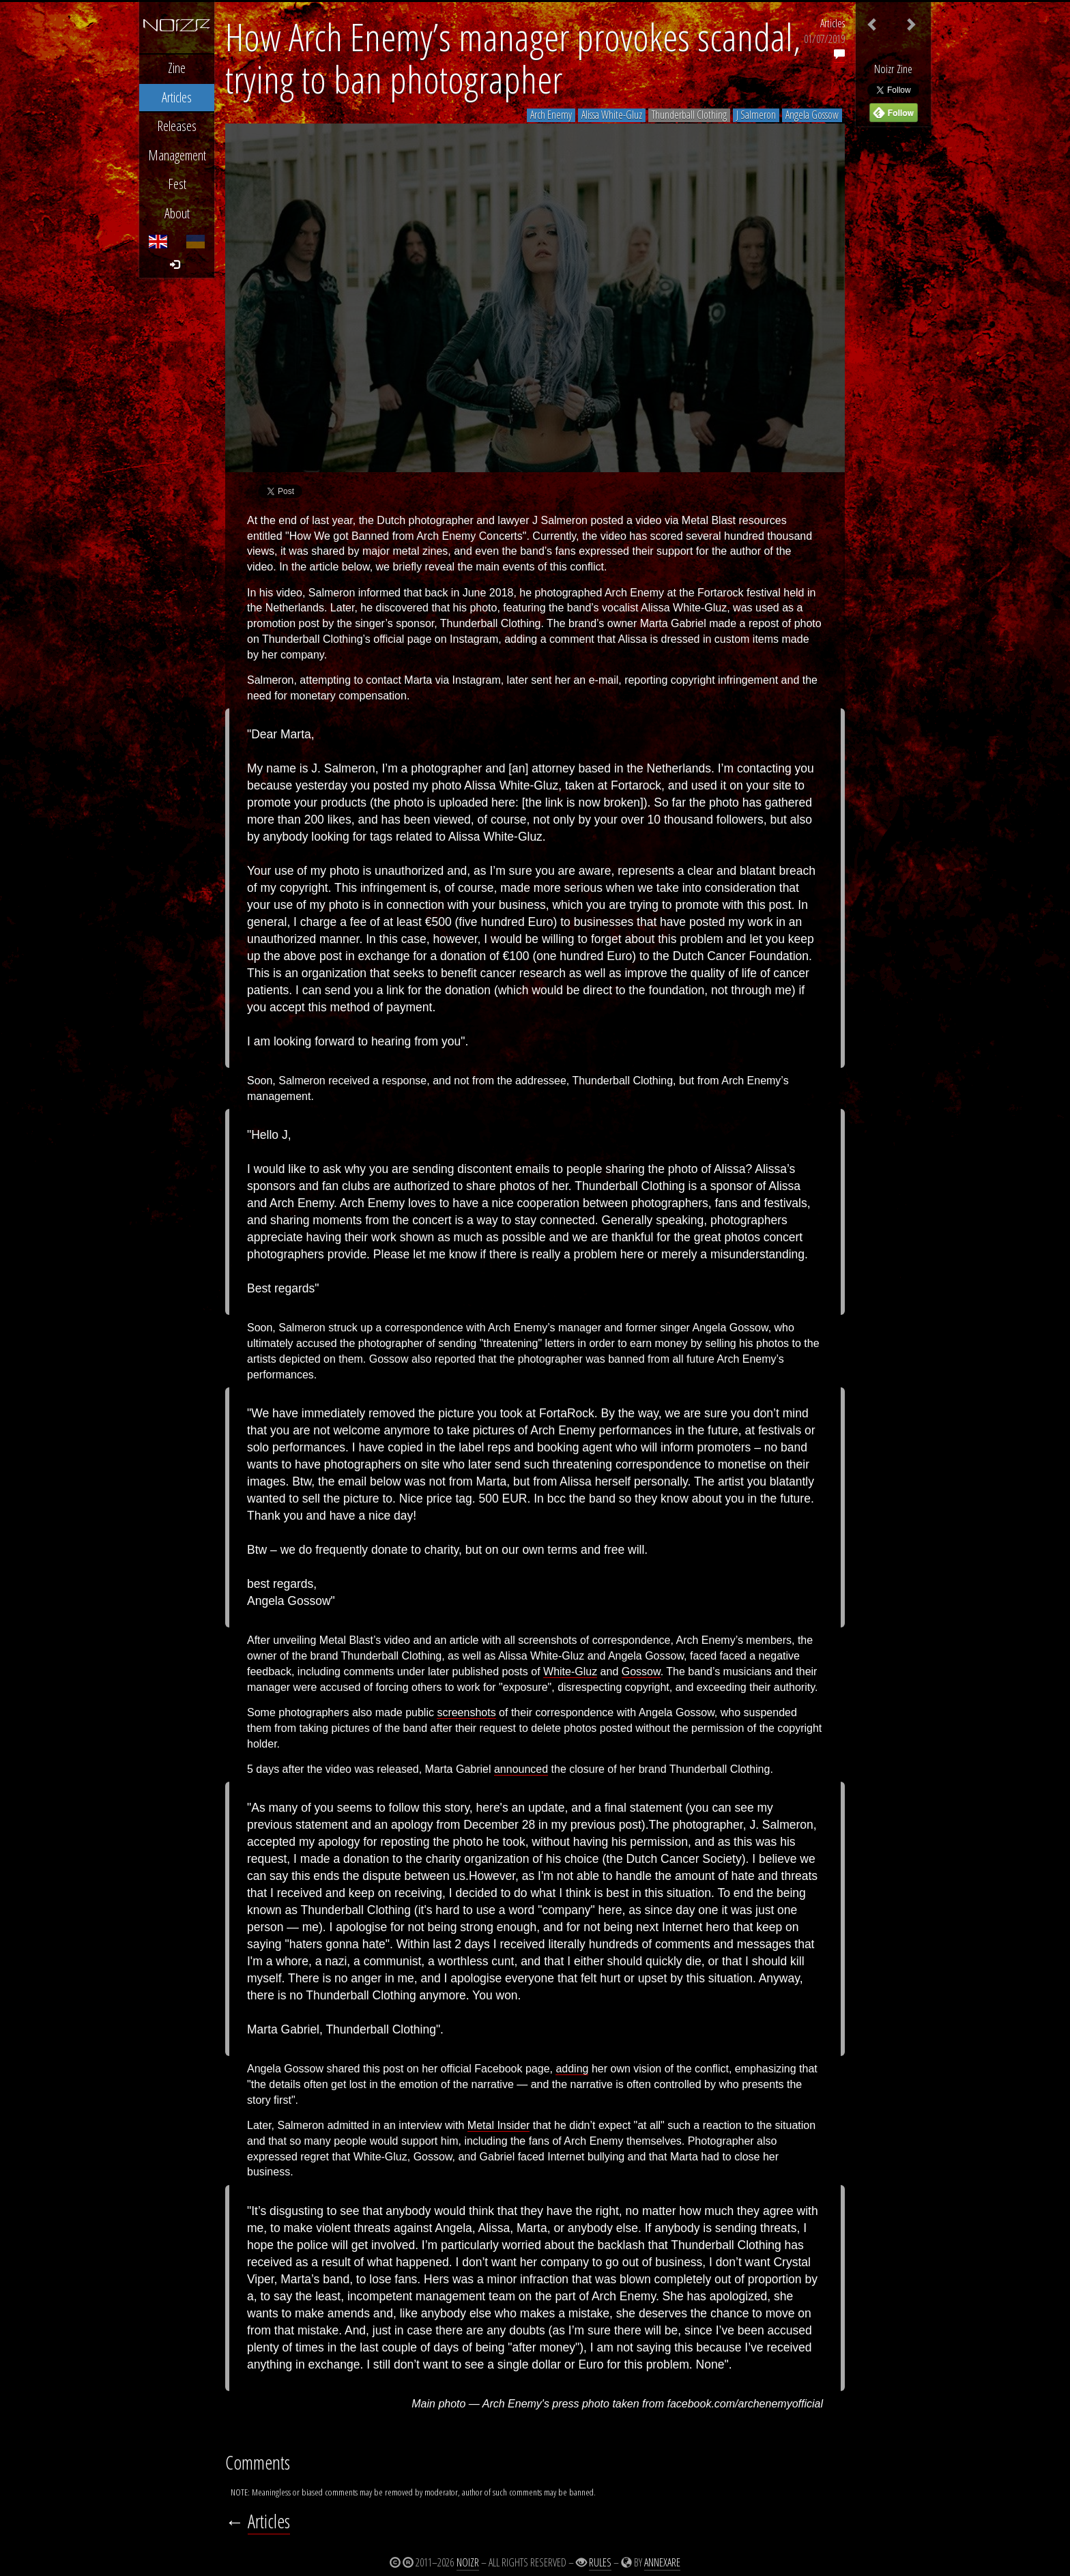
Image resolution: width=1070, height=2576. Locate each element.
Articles (832, 23)
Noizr (468, 2562)
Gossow (641, 1671)
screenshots (466, 1712)
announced (521, 1769)
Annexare (662, 2562)
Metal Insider (498, 2125)
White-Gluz (570, 1671)
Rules (600, 2562)
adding (571, 2068)
